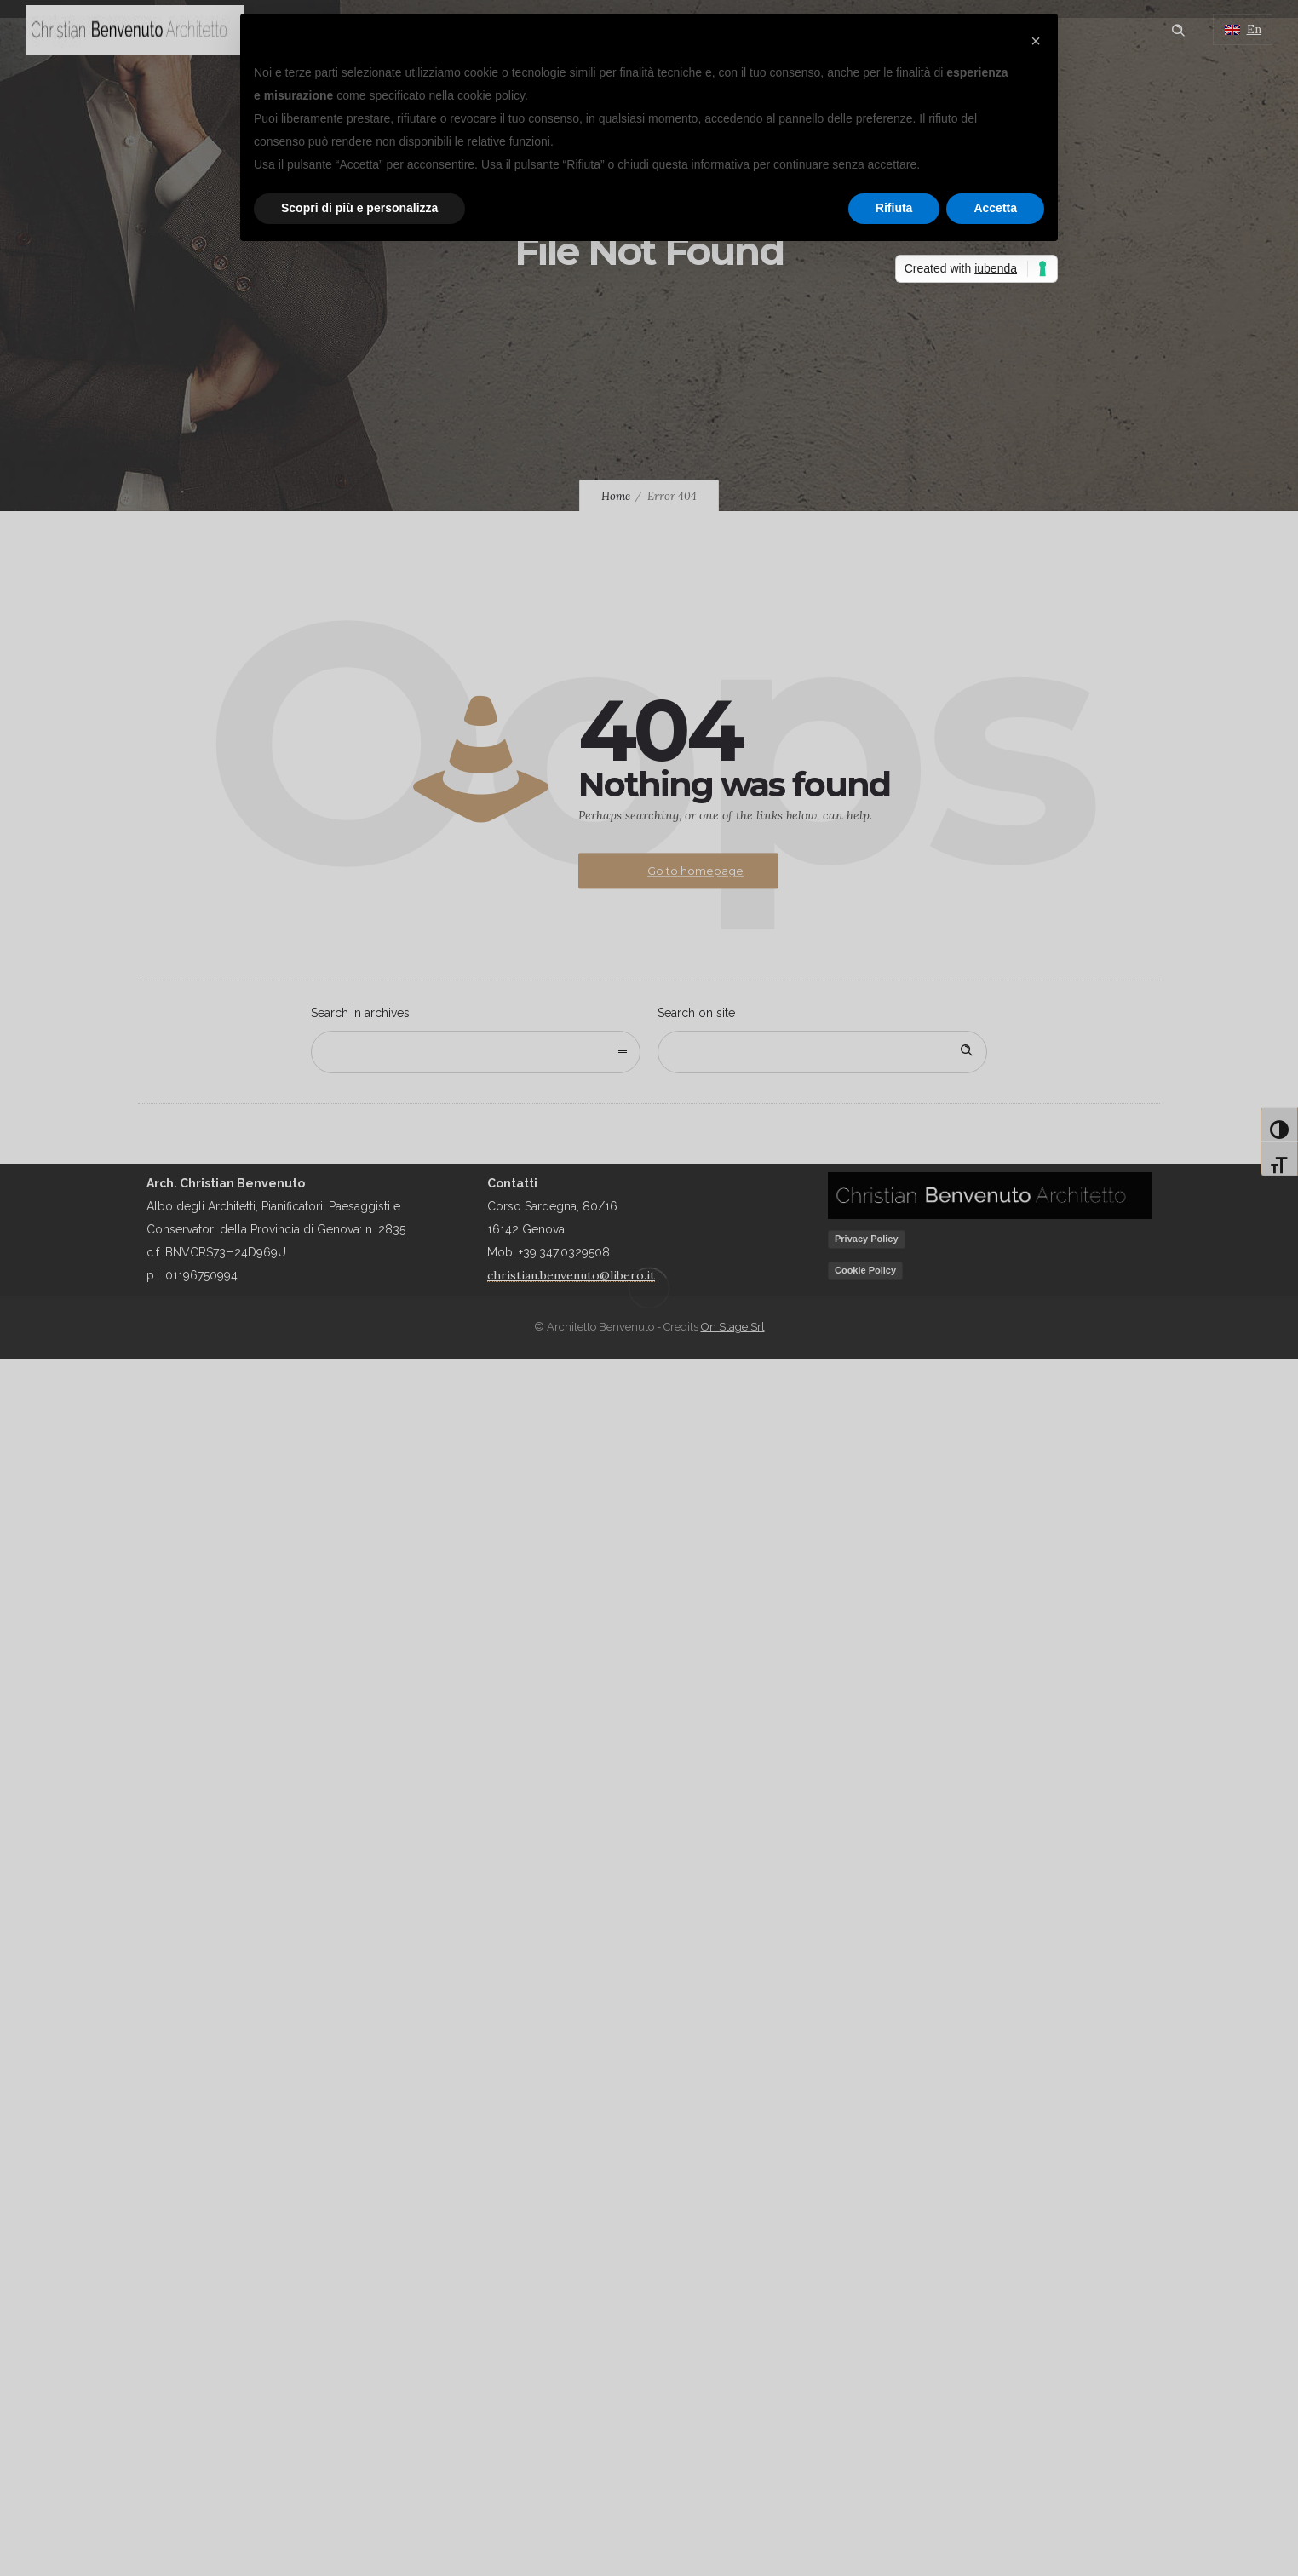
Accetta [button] (995, 208)
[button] (1035, 41)
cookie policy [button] (491, 95)
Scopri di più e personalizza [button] (359, 208)
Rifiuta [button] (894, 208)
